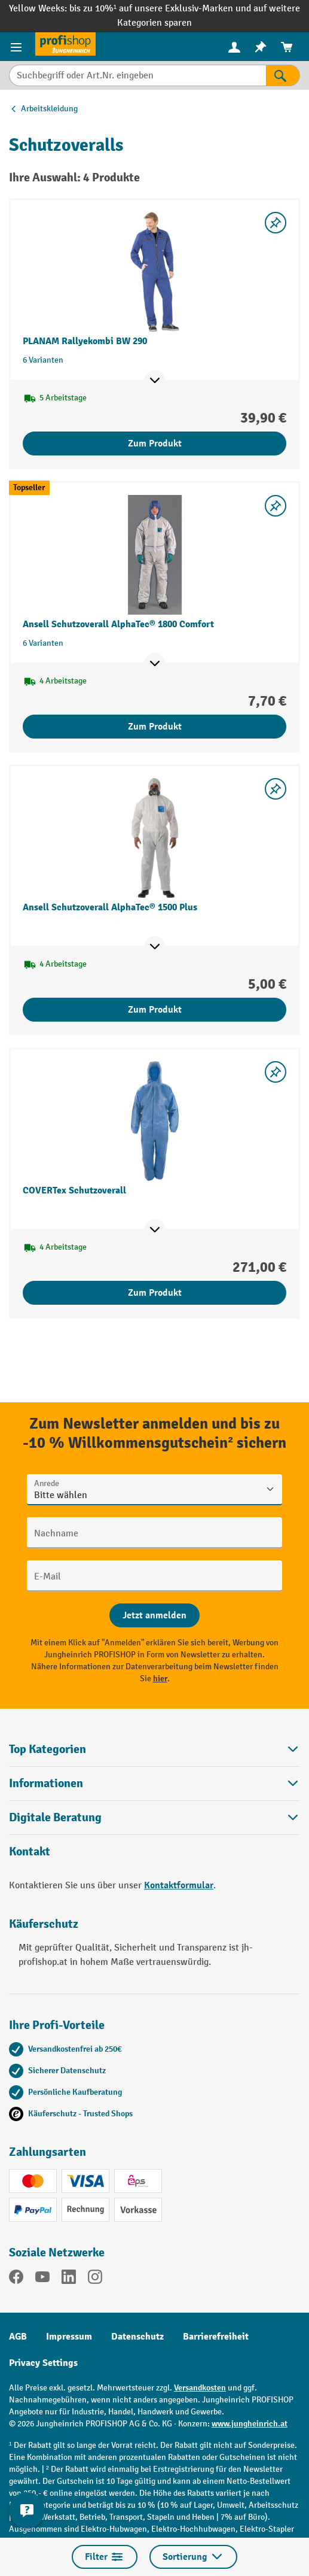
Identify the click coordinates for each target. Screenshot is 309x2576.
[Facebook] (16, 2279)
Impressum (69, 2337)
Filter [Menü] (104, 2557)
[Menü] (17, 46)
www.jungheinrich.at (249, 2424)
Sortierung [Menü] (193, 2557)
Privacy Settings (43, 2363)
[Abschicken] (154, 1615)
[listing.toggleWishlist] (275, 222)
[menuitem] (234, 47)
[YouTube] (42, 2279)
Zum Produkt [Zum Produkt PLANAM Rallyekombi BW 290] (155, 443)
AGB (18, 2337)
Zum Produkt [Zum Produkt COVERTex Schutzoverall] (155, 1293)
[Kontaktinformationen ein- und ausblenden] (27, 2510)
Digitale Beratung (55, 1818)
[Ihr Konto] (234, 46)
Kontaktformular (178, 1885)
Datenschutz (137, 2337)
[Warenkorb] (287, 47)
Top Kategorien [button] (154, 1749)
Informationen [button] (154, 1783)
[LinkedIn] (69, 2279)
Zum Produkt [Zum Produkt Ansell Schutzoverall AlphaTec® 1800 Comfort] (155, 727)
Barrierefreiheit (216, 2337)
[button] (154, 1817)
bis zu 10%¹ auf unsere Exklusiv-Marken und (161, 8)
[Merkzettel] (260, 47)
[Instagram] (95, 2279)
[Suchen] (283, 75)
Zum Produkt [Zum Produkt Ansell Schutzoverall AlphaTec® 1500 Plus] (155, 1010)
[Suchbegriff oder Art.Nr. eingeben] (137, 75)
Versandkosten (200, 2388)
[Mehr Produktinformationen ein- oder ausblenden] (155, 380)
